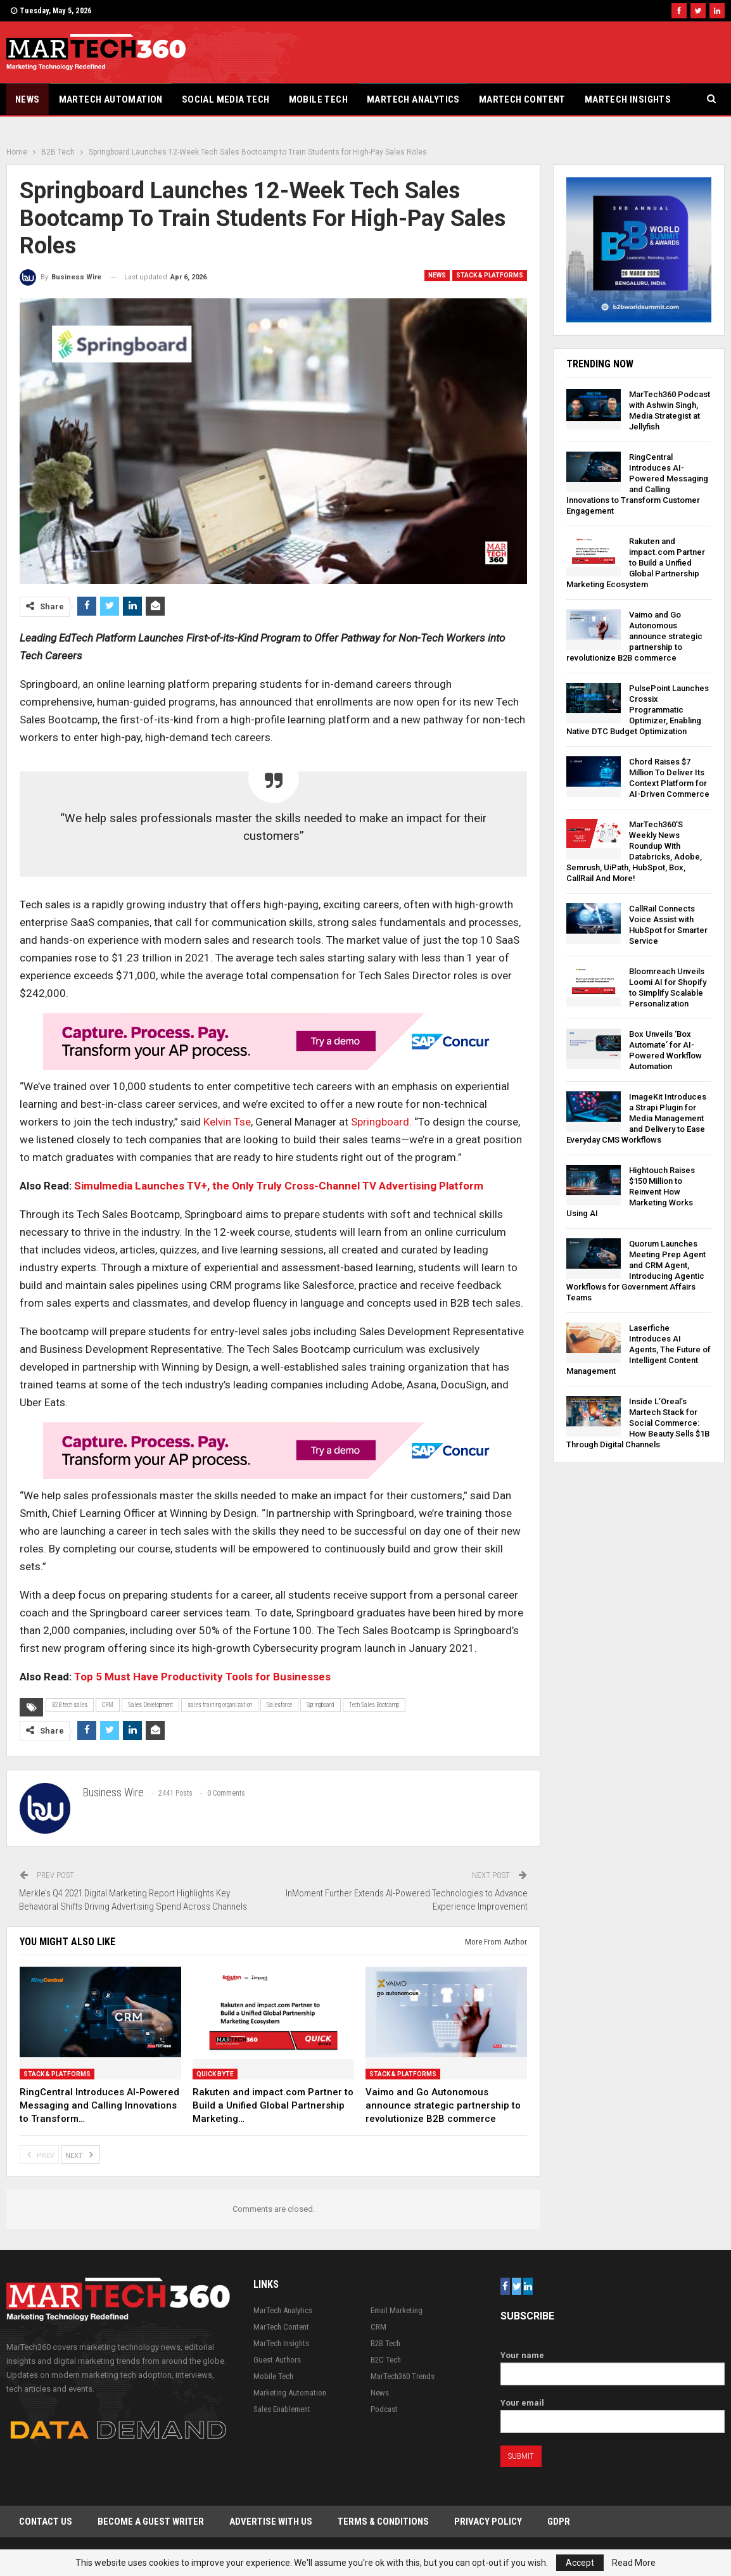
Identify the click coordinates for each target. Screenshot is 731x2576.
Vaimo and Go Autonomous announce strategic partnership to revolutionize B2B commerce (634, 636)
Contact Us (45, 2521)
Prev (39, 2154)
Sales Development (150, 1704)
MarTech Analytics (413, 99)
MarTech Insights (628, 99)
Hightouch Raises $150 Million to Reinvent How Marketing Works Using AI (630, 1191)
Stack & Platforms (489, 275)
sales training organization (220, 1704)
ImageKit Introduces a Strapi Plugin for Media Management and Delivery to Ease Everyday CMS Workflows (636, 1118)
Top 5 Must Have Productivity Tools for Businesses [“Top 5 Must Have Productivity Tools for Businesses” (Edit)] (202, 1676)
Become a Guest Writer (151, 2521)
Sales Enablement (281, 2409)
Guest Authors (277, 2359)
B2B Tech (385, 2343)
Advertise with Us (270, 2521)
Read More (634, 2562)
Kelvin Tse (227, 1121)
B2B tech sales (69, 1704)
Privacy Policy (488, 2521)
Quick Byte (215, 2074)
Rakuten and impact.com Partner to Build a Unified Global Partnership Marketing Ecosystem (635, 562)
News (27, 99)
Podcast (384, 2409)
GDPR (558, 2521)
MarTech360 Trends (403, 2376)
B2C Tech (386, 2359)
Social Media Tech (226, 99)
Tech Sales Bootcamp (374, 1704)
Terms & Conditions (383, 2521)
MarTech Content (522, 99)
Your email (612, 2412)
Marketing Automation (289, 2392)
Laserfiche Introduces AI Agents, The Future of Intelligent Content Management (638, 1349)
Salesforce (279, 1704)
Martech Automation (111, 99)
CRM (107, 1704)
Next (80, 2154)
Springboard (378, 1121)
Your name (612, 2365)
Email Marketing (397, 2310)
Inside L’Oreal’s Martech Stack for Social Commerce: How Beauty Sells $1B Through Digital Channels (637, 1423)
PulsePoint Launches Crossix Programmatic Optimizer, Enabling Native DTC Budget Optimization (637, 709)
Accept (580, 2563)
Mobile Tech (318, 99)
